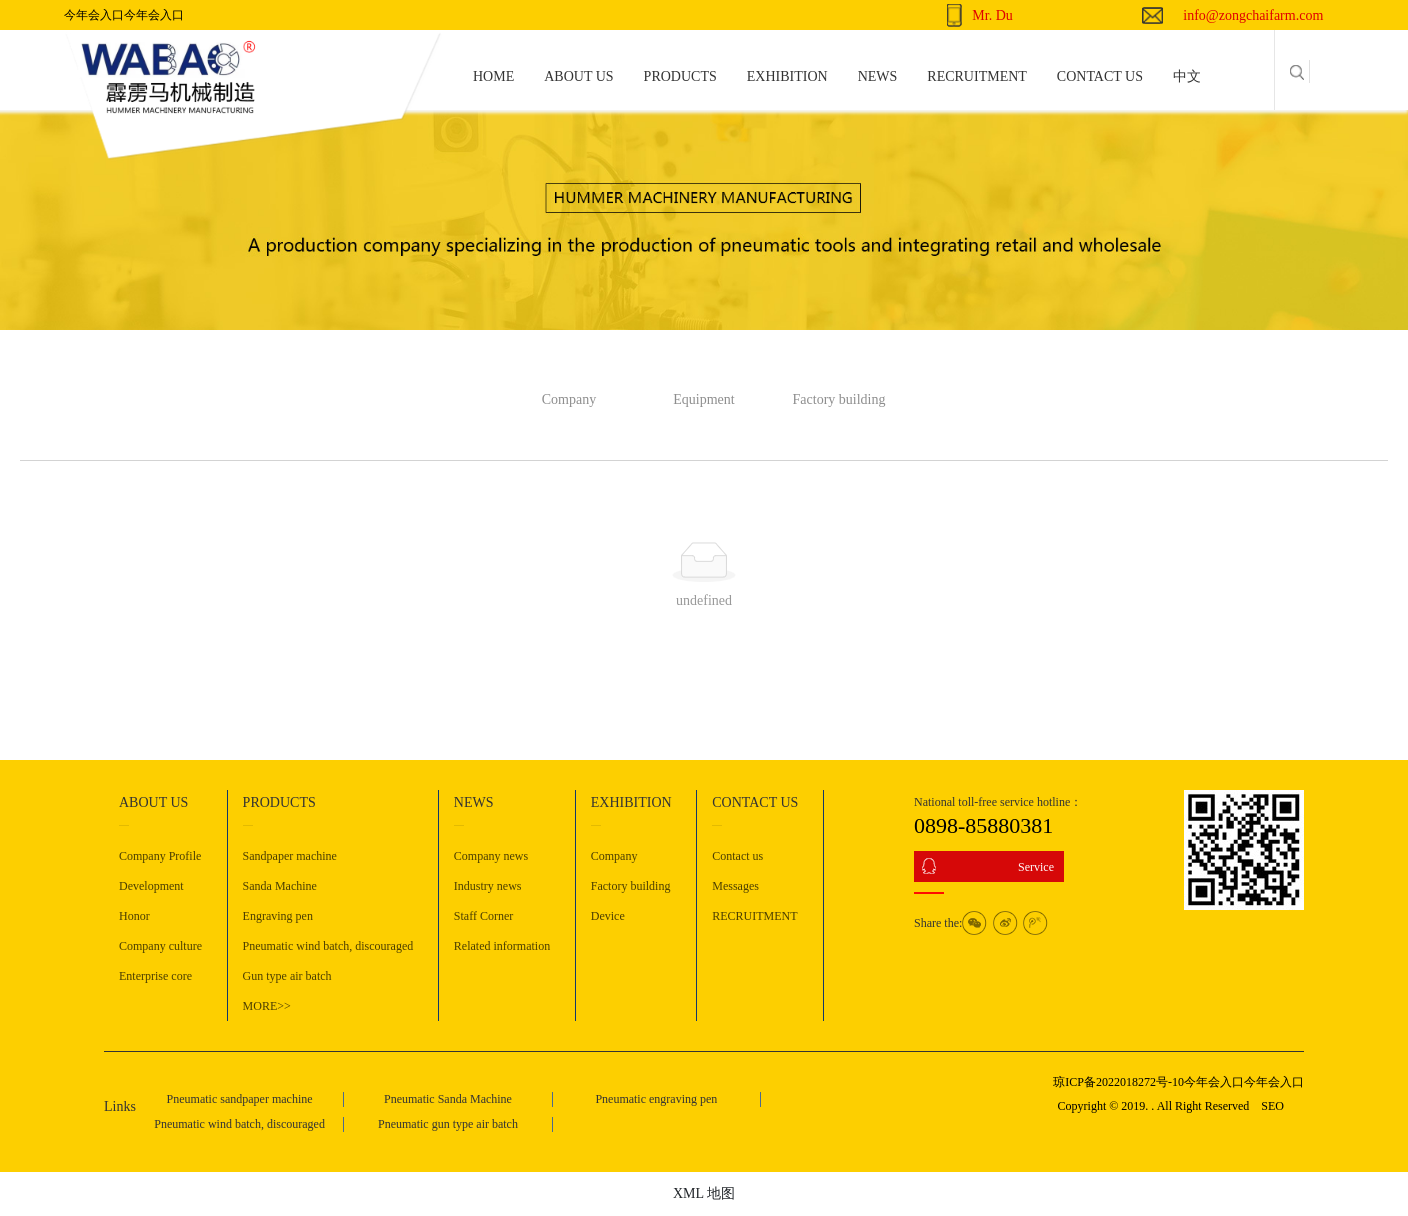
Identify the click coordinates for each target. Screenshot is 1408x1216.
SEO (1272, 1106)
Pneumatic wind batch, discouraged (239, 1124)
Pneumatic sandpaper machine (240, 1099)
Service (1036, 867)
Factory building (839, 399)
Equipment (703, 399)
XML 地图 (704, 1193)
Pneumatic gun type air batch (448, 1124)
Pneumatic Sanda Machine (448, 1099)
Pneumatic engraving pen (656, 1099)
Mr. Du (992, 15)
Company (569, 399)
